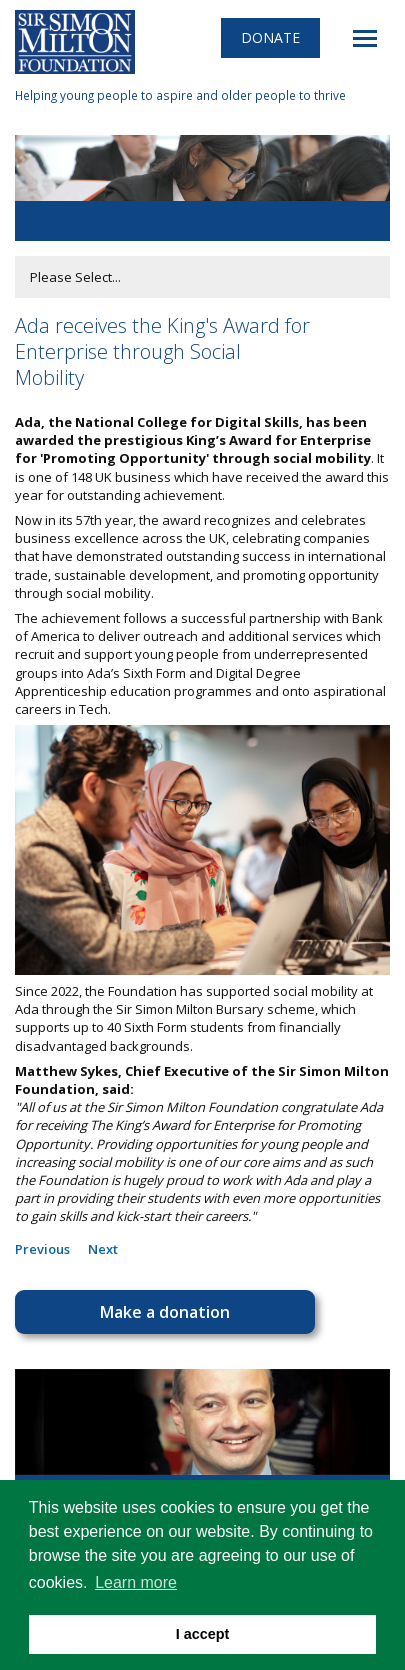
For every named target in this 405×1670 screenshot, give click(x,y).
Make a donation (165, 1312)
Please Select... (75, 277)
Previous (42, 1249)
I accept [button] (203, 1634)
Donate (270, 37)
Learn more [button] (136, 1582)
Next (103, 1249)
